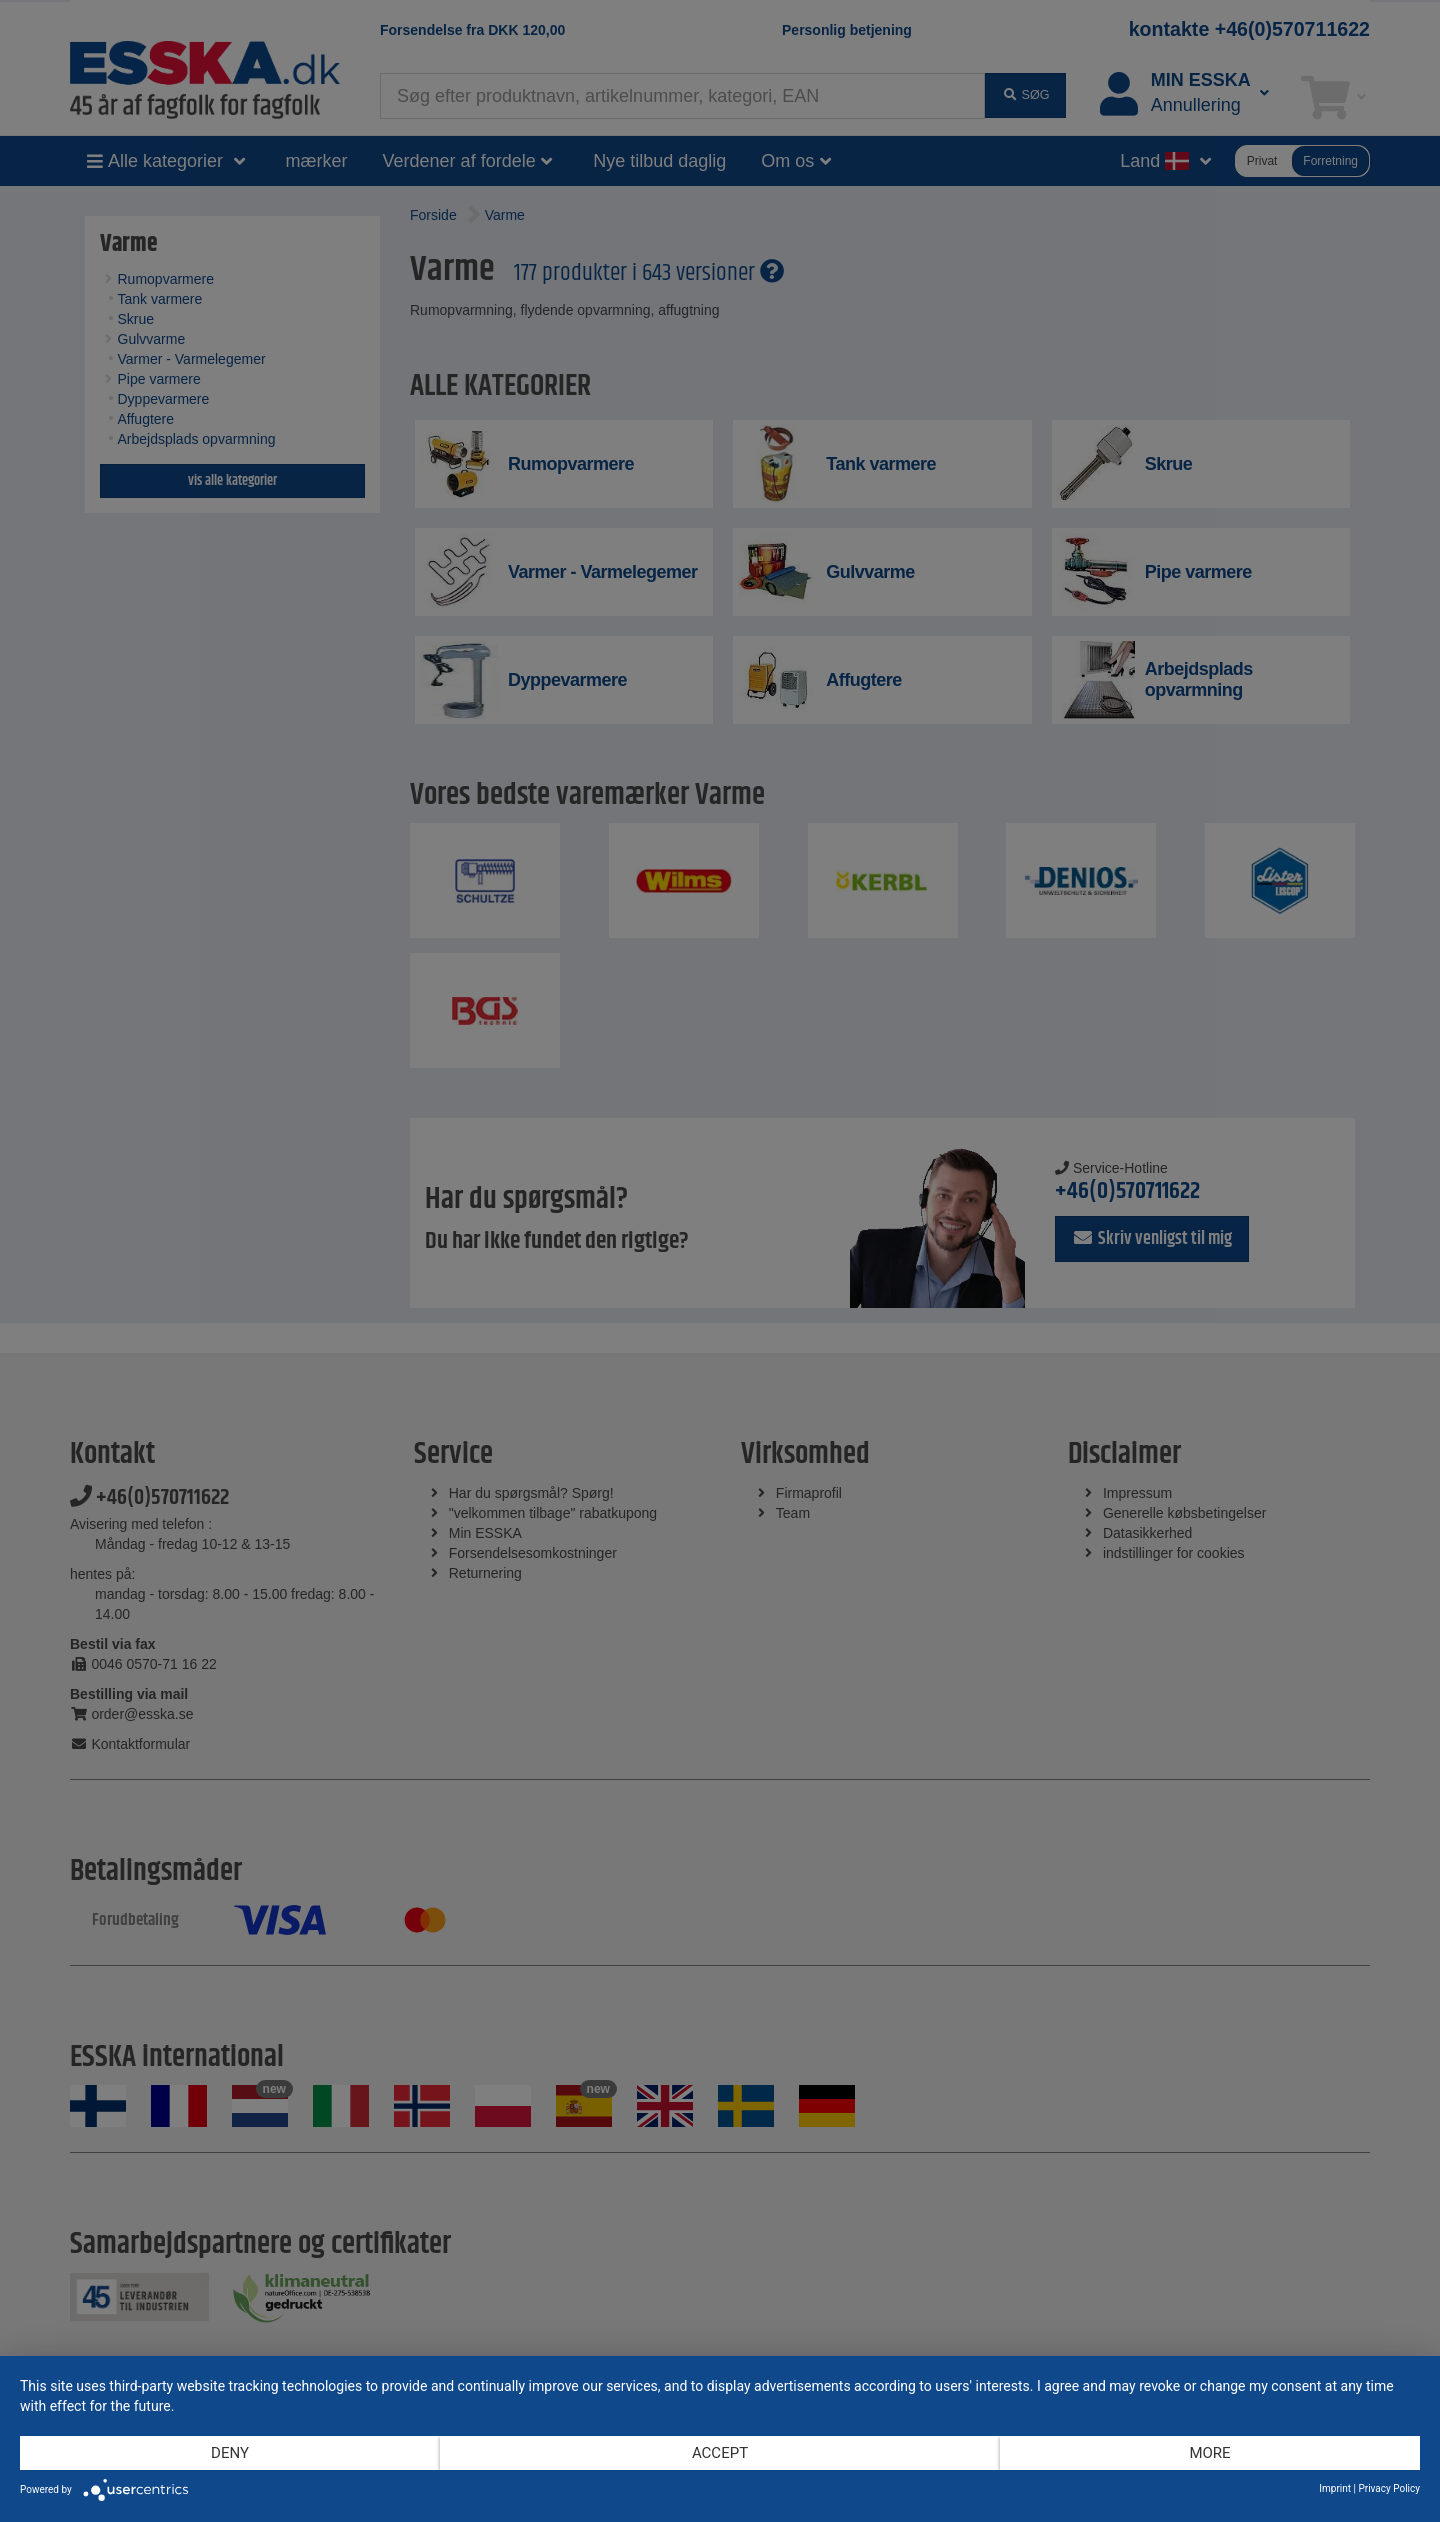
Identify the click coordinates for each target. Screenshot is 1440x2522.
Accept (720, 2453)
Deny (230, 2453)
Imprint (1335, 2488)
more (1209, 2453)
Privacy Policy (1389, 2488)
